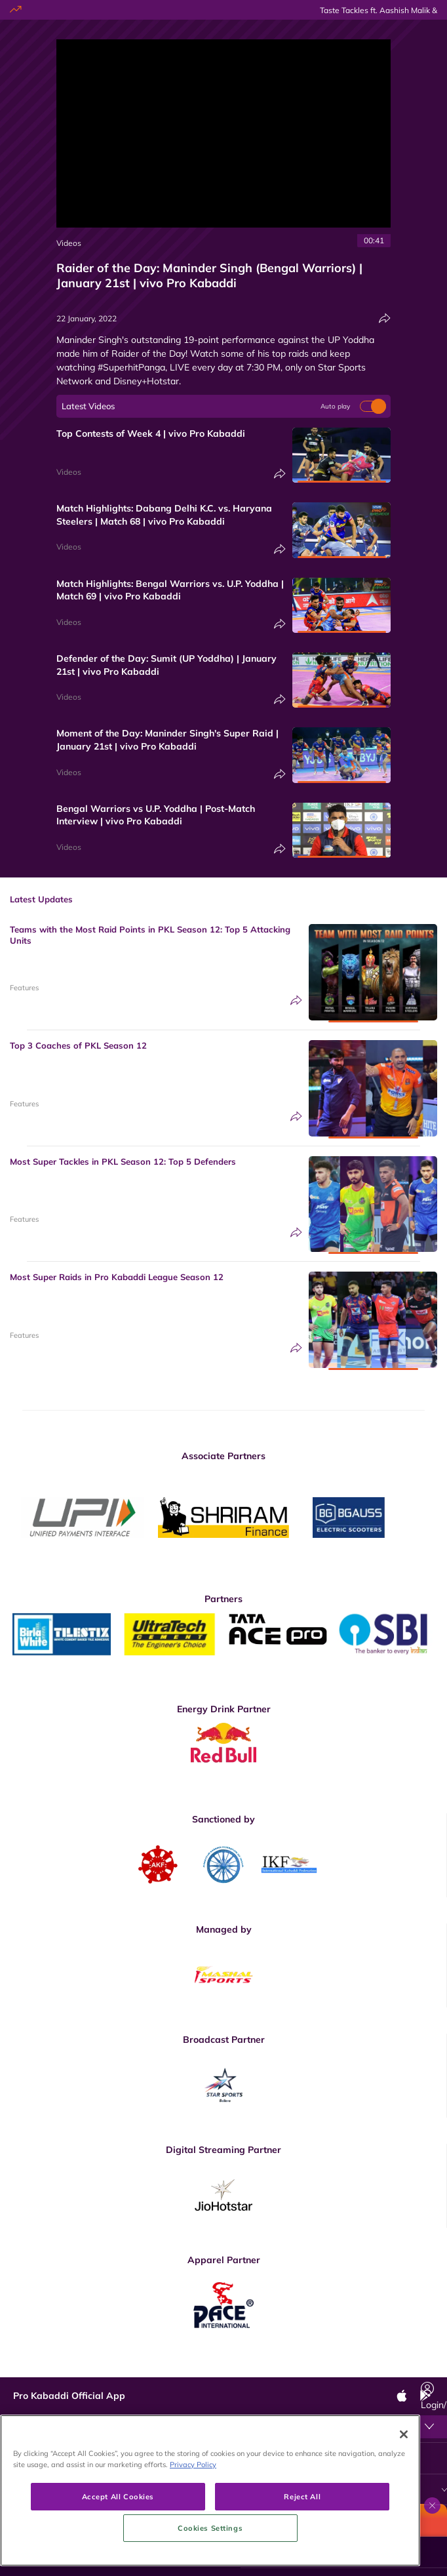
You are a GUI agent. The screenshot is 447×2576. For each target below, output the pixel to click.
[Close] (403, 2507)
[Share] (385, 318)
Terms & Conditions (198, 2454)
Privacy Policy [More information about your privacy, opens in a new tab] (193, 2537)
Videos (68, 243)
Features (24, 987)
